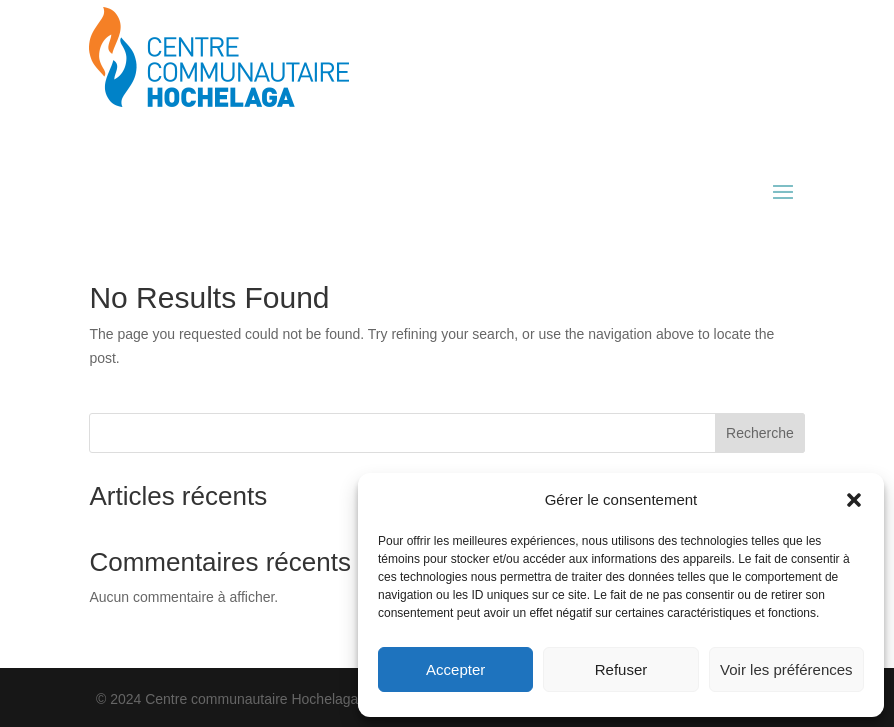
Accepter (455, 669)
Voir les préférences (786, 669)
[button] (854, 500)
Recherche (760, 433)
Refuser (621, 669)
